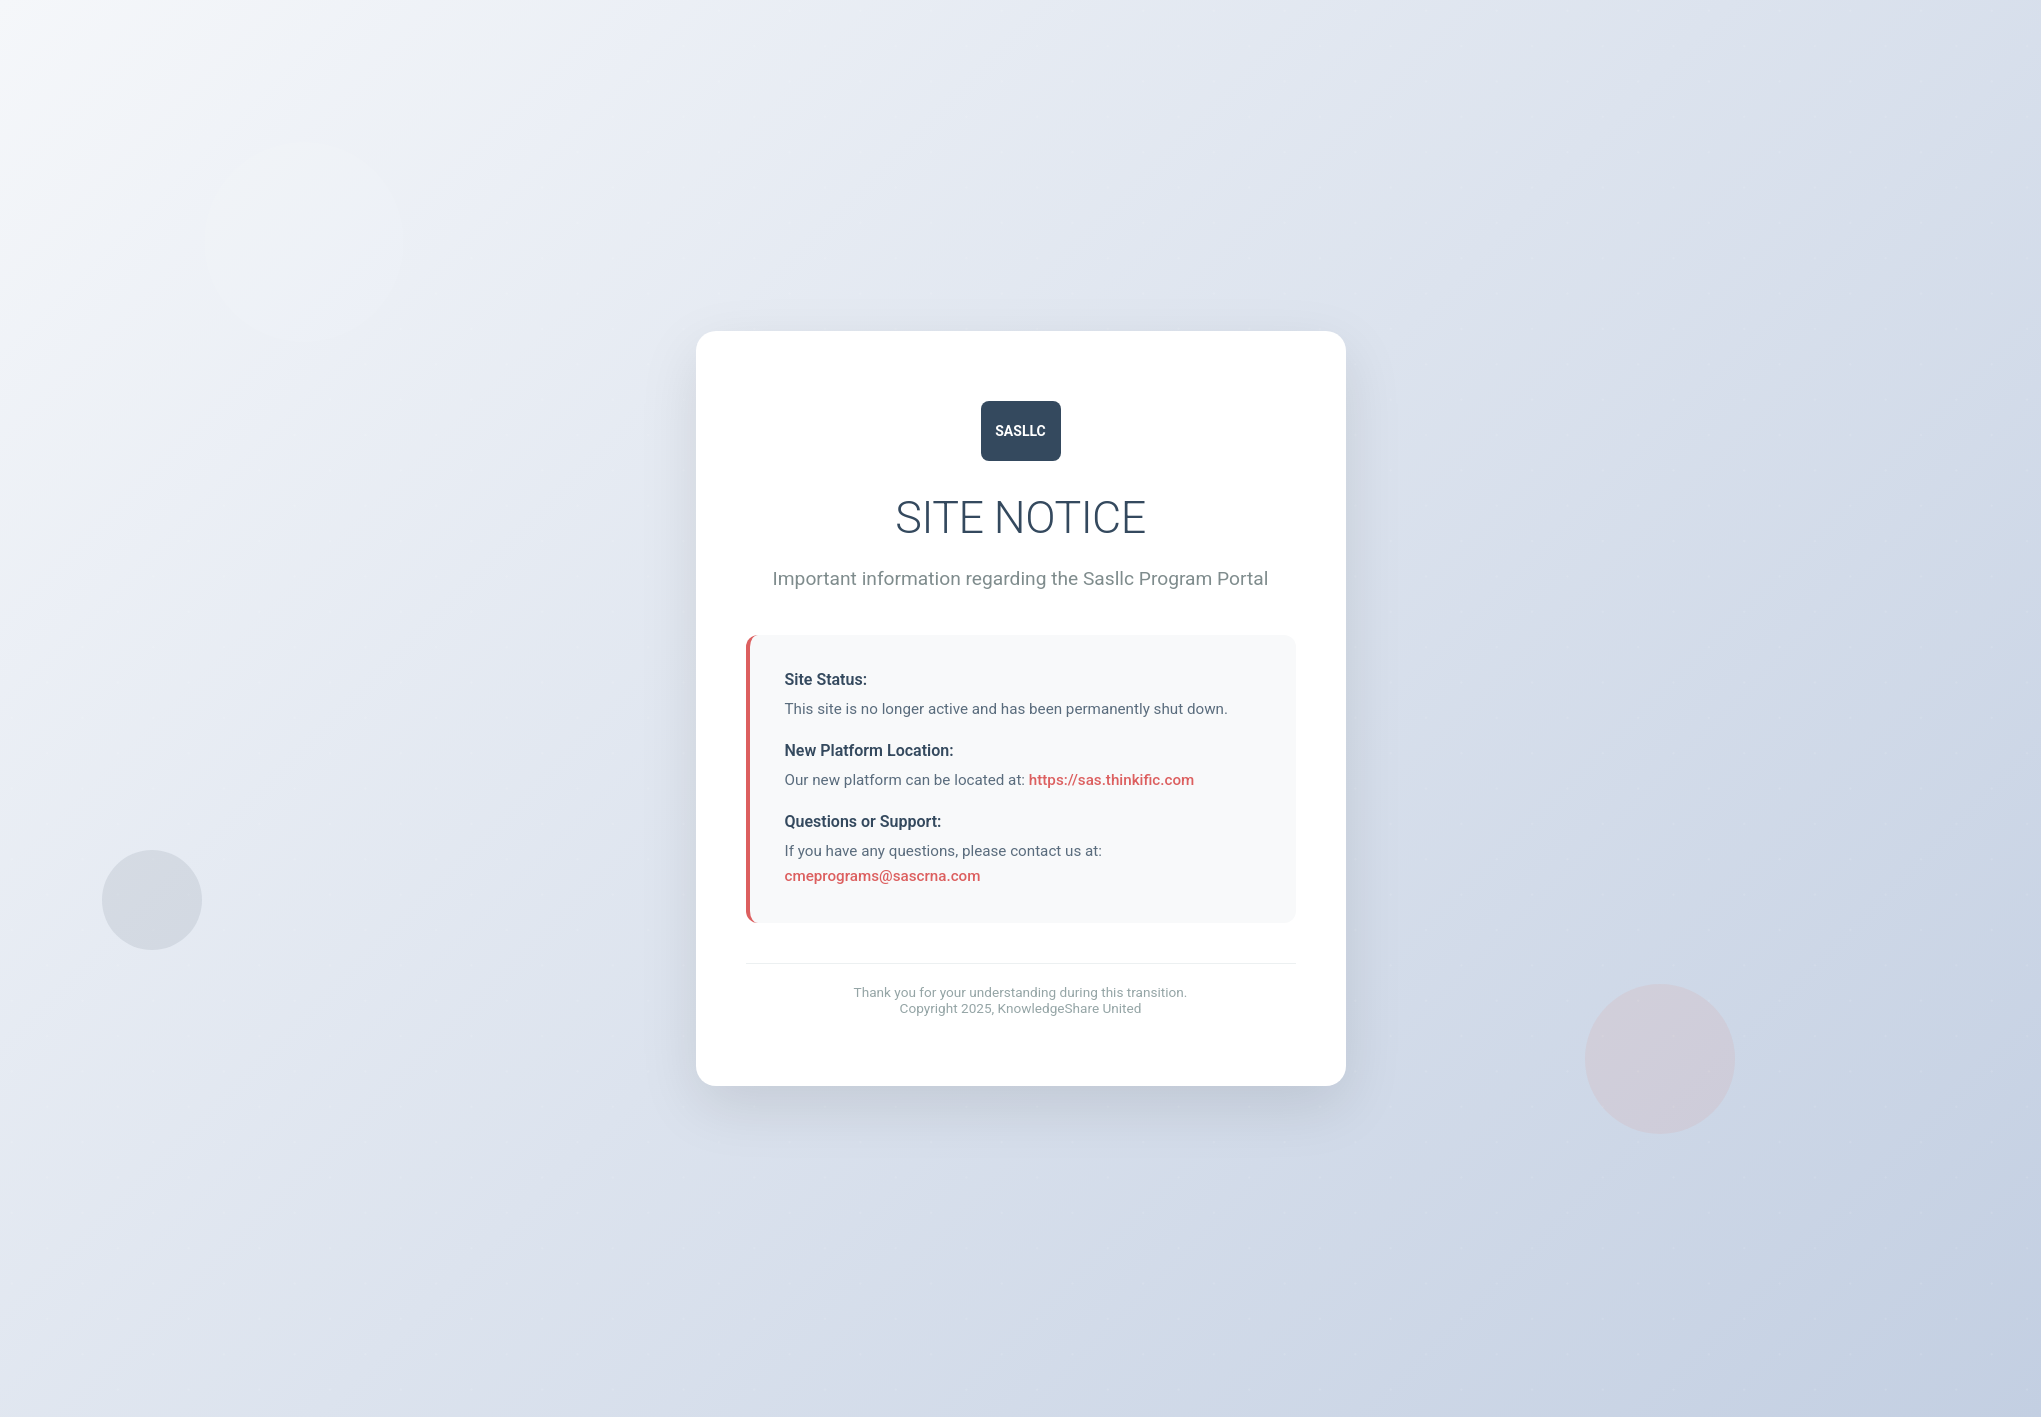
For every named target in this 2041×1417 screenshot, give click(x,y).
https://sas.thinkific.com (1111, 780)
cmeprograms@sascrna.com (883, 876)
